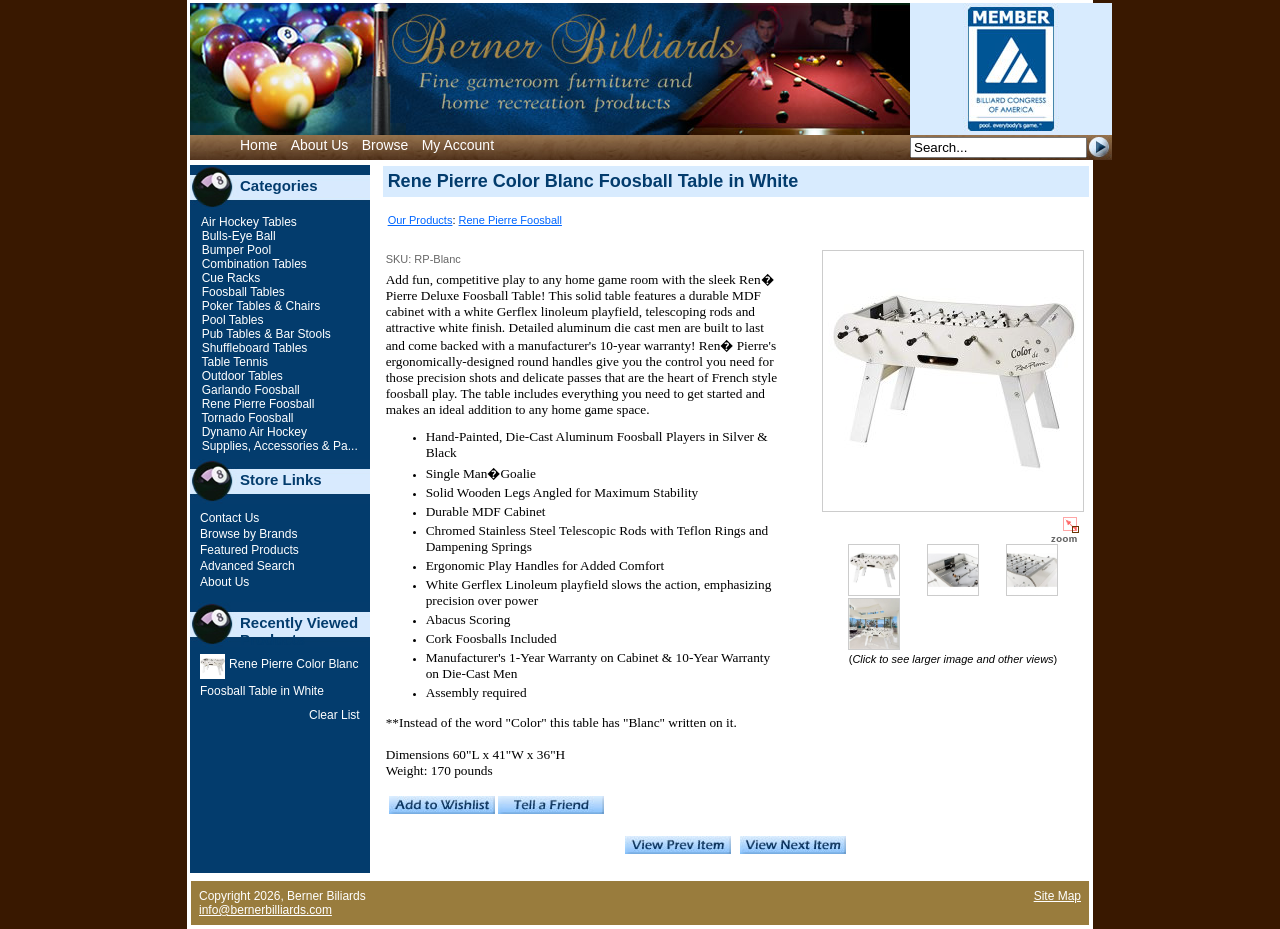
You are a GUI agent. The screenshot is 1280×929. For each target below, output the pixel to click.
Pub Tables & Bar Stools (264, 334)
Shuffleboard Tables (252, 348)
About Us (320, 145)
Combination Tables (252, 264)
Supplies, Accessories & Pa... (277, 446)
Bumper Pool (234, 250)
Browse (385, 145)
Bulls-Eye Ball (236, 236)
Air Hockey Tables (247, 222)
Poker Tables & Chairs (259, 306)
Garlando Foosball (248, 390)
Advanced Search (247, 566)
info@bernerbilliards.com (265, 910)
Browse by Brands (248, 534)
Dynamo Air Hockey (252, 432)
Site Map (1057, 896)
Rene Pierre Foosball (256, 404)
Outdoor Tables (240, 376)
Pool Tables (230, 320)
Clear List (334, 715)
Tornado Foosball (245, 418)
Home (258, 145)
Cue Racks (229, 278)
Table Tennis (233, 362)
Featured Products (249, 550)
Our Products (420, 220)
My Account (458, 145)
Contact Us (229, 518)
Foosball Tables (241, 292)
